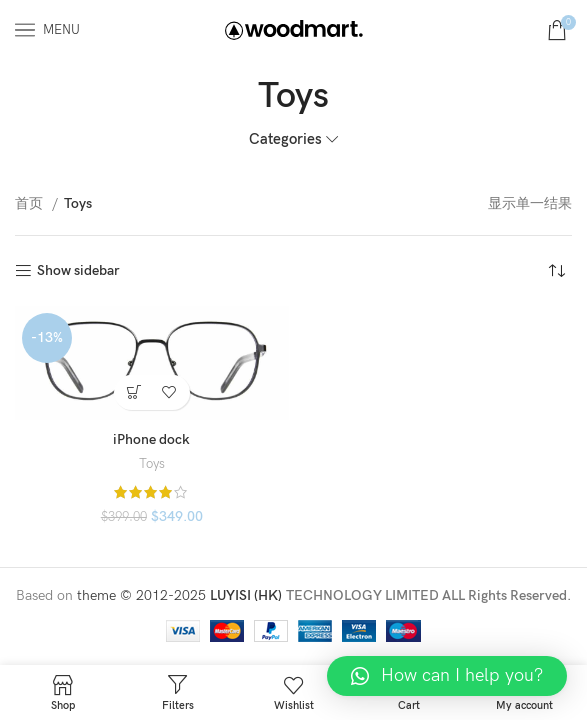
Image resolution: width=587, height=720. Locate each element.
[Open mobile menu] (47, 30)
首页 (31, 203)
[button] (447, 676)
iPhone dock (151, 439)
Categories (285, 139)
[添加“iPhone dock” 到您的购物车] (134, 392)
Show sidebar (78, 271)
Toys (152, 464)
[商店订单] (557, 271)
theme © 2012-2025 (143, 595)
